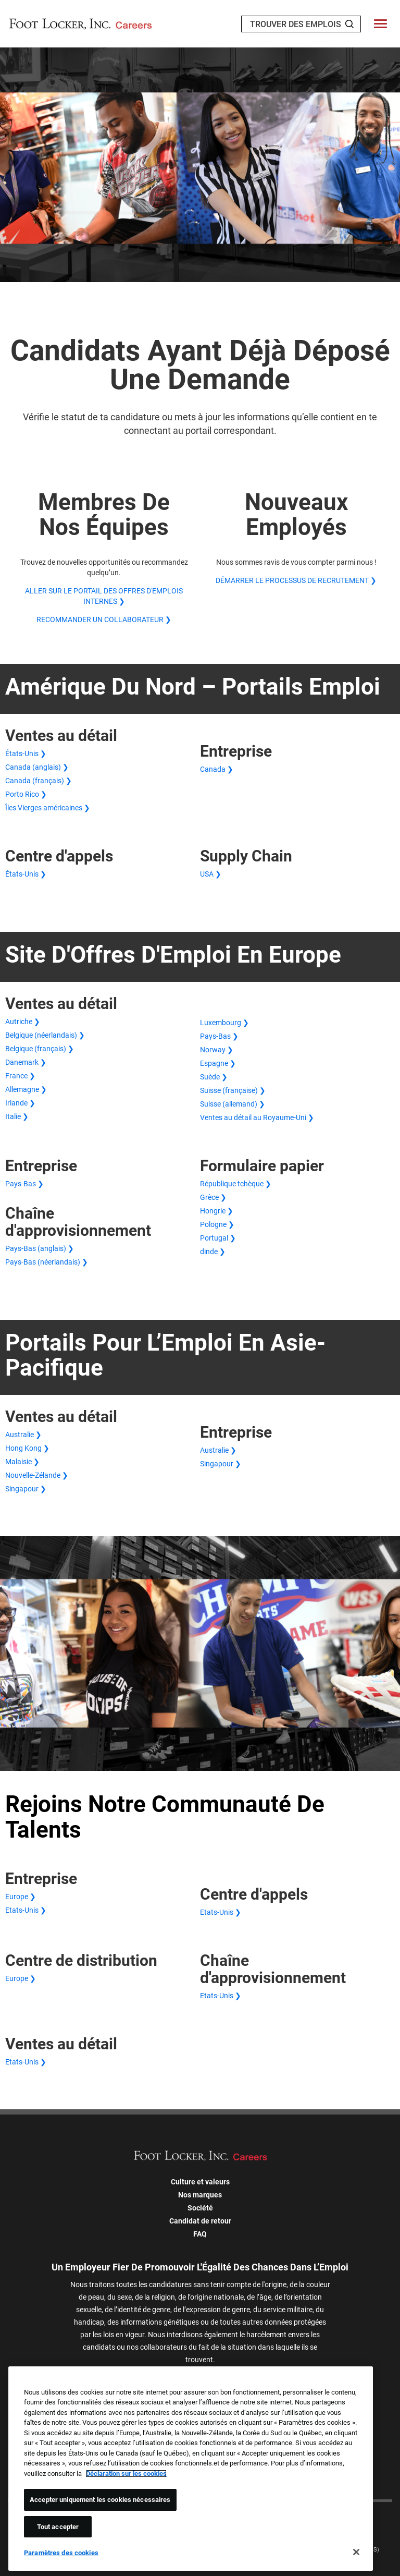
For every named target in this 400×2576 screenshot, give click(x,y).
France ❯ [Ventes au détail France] (20, 1076)
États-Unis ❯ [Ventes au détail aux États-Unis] (25, 753)
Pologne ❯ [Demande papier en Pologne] (217, 1224)
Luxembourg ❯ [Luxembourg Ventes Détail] (224, 1022)
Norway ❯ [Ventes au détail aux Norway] (216, 1050)
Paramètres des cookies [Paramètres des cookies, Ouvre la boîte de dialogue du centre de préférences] (61, 2553)
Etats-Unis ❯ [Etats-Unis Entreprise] (25, 1910)
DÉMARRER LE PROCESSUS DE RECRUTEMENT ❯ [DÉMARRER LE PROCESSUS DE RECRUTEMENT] (296, 580)
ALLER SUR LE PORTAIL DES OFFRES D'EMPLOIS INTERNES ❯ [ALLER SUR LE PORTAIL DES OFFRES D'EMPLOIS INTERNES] (104, 596)
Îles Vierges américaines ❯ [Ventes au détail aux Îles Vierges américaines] (47, 808)
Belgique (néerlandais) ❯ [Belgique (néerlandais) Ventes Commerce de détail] (45, 1035)
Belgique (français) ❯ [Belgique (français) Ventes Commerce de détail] (39, 1048)
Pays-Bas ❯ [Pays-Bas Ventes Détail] (219, 1036)
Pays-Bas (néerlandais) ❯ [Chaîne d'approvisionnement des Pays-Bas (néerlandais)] (46, 1262)
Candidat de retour (200, 2221)
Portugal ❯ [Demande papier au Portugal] (218, 1238)
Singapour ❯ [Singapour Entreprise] (220, 1464)
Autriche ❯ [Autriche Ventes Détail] (22, 1021)
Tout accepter (58, 2527)
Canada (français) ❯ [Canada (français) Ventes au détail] (38, 780)
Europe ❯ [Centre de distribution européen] (20, 1978)
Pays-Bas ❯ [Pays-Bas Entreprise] (24, 1184)
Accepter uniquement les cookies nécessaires (100, 2500)
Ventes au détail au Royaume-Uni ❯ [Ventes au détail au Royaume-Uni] (257, 1117)
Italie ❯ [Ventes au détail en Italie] (17, 1116)
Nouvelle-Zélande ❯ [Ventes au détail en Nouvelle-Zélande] (36, 1475)
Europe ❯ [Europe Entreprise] (20, 1896)
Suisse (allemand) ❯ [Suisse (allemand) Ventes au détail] (232, 1104)
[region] (190, 2468)
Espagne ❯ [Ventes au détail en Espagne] (218, 1063)
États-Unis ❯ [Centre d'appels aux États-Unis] (25, 874)
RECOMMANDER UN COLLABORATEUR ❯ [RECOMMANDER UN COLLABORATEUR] (103, 619)
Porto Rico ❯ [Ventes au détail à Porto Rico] (26, 794)
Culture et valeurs (200, 2182)
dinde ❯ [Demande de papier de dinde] (213, 1251)
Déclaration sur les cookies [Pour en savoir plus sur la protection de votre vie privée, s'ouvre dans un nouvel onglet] (126, 2473)
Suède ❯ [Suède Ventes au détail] (214, 1077)
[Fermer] (356, 2552)
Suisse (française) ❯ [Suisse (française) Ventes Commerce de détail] (233, 1090)
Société (200, 2208)
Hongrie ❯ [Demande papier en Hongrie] (216, 1211)
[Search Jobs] (349, 24)
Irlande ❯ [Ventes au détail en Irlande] (20, 1103)
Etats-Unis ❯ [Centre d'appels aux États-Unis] (220, 1912)
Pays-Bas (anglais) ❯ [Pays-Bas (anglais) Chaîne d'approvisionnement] (39, 1248)
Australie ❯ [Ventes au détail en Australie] (23, 1434)
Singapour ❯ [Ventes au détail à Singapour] (25, 1489)
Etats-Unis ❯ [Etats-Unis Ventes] (25, 2062)
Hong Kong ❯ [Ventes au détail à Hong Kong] (27, 1448)
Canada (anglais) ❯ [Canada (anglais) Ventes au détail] (37, 767)
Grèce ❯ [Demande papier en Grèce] (213, 1197)
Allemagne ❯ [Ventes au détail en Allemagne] (26, 1089)
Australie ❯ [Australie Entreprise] (218, 1450)
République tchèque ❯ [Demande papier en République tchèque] (235, 1184)
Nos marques (200, 2195)
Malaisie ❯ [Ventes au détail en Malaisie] (22, 1461)
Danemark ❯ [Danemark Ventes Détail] (25, 1062)
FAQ (200, 2234)
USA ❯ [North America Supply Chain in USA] (210, 874)
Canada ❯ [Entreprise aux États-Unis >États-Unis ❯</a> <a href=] (216, 769)
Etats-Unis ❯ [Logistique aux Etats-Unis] (220, 1995)
